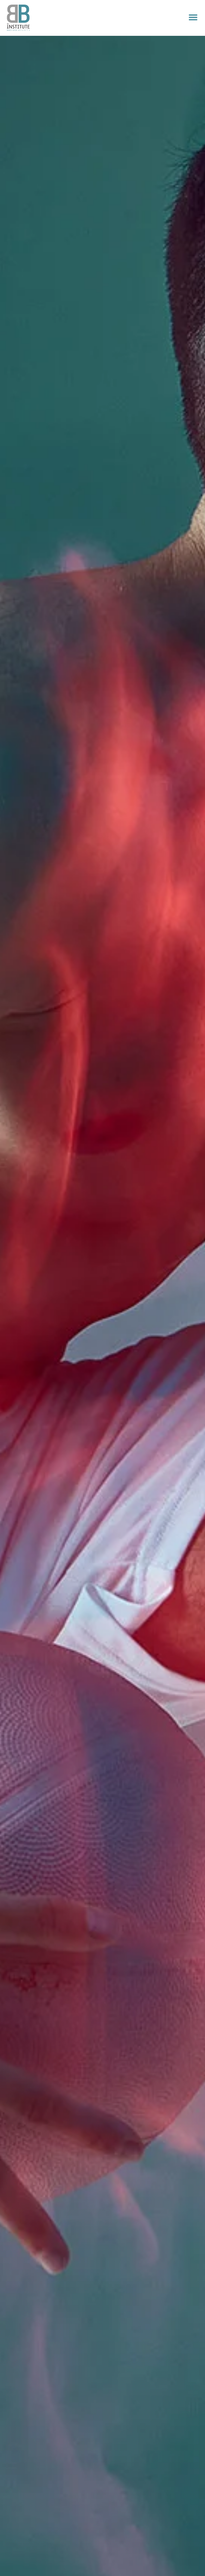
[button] (193, 17)
